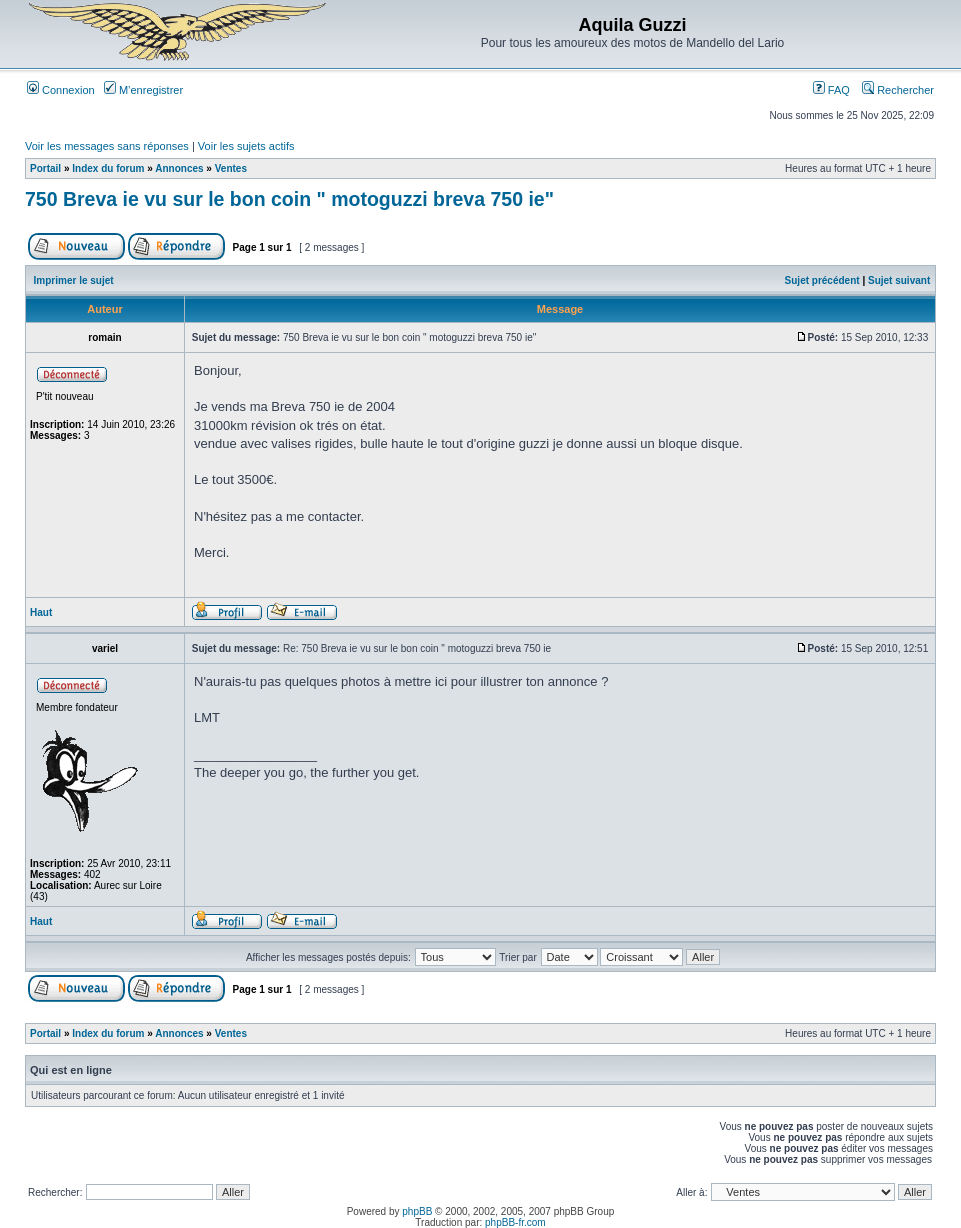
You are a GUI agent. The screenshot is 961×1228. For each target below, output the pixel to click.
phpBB (417, 1211)
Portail (45, 168)
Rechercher (898, 90)
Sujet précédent (822, 280)
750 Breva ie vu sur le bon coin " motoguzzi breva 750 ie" (289, 199)
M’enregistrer (143, 90)
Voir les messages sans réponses (107, 146)
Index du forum (108, 168)
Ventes (231, 168)
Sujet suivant (899, 280)
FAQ (831, 90)
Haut (41, 612)
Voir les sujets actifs (246, 146)
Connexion (61, 90)
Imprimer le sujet (74, 280)
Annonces (179, 168)
